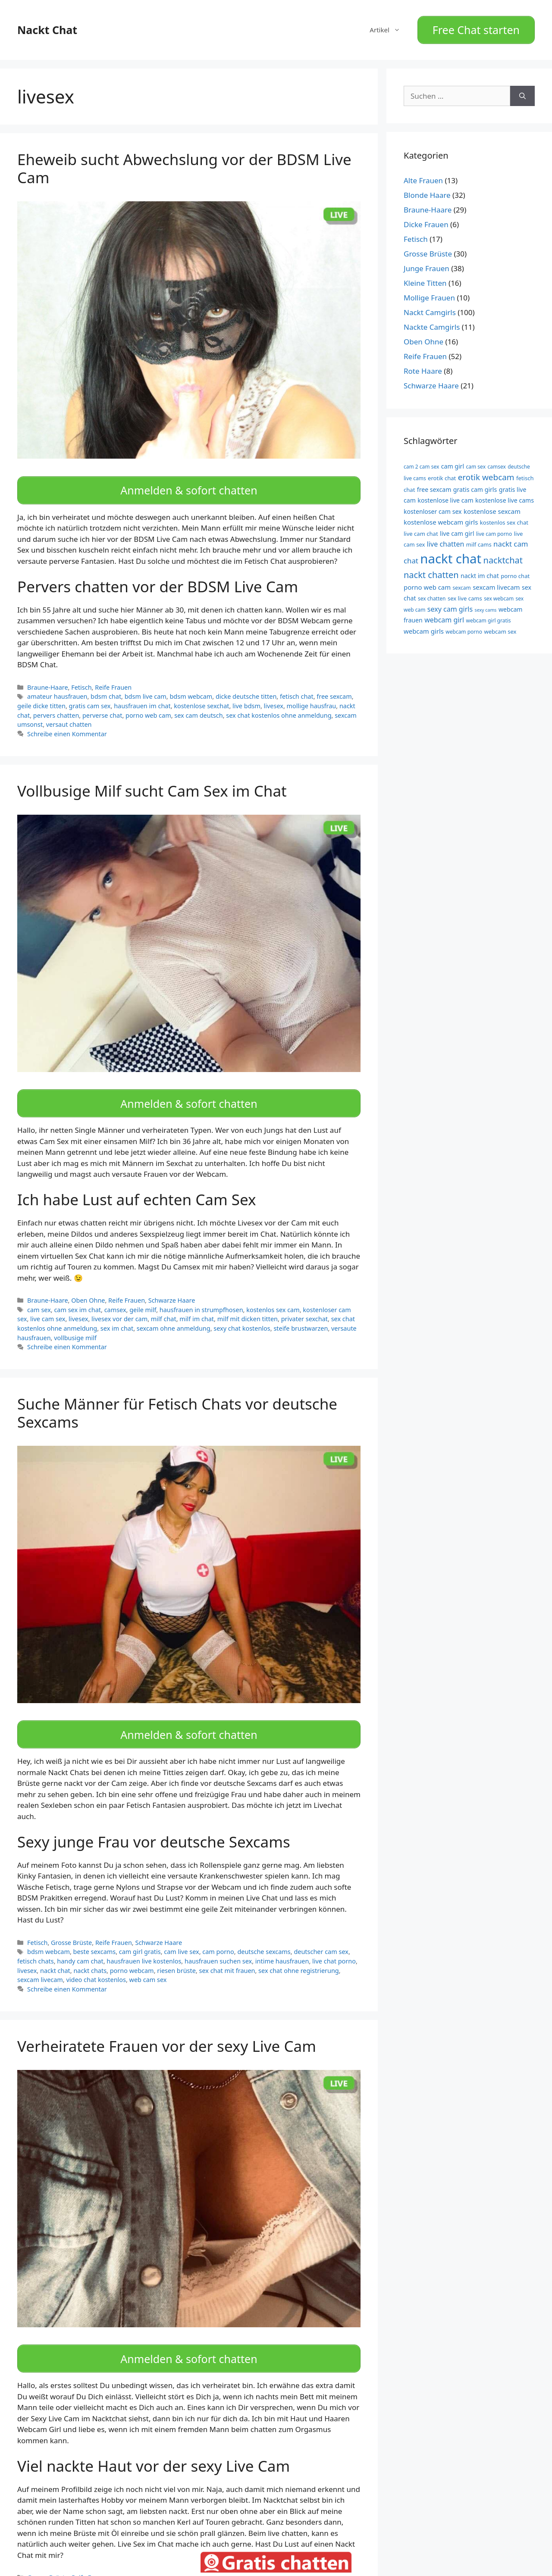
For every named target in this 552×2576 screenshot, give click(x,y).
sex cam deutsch (198, 706)
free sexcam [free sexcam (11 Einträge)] (434, 485)
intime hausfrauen (282, 1942)
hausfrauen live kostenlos (144, 1942)
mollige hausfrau (311, 696)
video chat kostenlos (96, 1961)
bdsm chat (106, 687)
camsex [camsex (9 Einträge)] (496, 462)
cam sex (39, 1295)
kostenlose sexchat (201, 696)
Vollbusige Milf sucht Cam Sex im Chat (152, 781)
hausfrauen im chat (142, 696)
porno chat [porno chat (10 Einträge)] (515, 571)
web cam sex (148, 1961)
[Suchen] (522, 91)
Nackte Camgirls (432, 323)
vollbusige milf (75, 1323)
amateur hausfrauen (57, 687)
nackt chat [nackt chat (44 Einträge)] (450, 554)
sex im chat (116, 1314)
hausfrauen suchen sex (218, 1942)
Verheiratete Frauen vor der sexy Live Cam (166, 2027)
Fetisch (81, 678)
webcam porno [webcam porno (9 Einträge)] (463, 627)
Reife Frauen (113, 678)
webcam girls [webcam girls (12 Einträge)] (424, 626)
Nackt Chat (47, 27)
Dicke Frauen (426, 220)
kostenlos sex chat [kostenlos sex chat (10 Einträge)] (504, 518)
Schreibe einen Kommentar (67, 724)
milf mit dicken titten (247, 1305)
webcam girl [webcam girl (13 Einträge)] (444, 615)
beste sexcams (94, 1933)
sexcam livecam (40, 1961)
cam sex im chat (77, 1295)
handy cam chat (80, 1942)
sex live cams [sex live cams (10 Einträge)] (465, 593)
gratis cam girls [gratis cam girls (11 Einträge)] (475, 485)
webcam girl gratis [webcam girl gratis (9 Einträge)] (488, 615)
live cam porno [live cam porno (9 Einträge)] (494, 529)
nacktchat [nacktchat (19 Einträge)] (503, 555)
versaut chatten (69, 715)
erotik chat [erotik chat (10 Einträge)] (442, 474)
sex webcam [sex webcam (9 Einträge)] (499, 593)
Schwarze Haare (171, 1286)
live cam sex (47, 1305)
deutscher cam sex (321, 1933)
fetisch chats (35, 1942)
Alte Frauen (423, 176)
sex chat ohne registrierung (298, 1952)
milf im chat (196, 1305)
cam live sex (181, 1933)
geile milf (142, 1295)
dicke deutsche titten (246, 687)
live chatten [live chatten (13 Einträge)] (445, 539)
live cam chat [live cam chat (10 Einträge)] (421, 529)
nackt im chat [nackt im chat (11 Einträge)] (480, 571)
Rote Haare (423, 367)
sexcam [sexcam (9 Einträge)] (462, 583)
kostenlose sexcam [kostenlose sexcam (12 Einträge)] (492, 506)
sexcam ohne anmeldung (173, 1314)
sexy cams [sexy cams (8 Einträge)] (486, 605)
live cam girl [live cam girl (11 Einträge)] (457, 529)
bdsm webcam (190, 687)
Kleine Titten (425, 279)
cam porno (218, 1933)
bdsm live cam (145, 687)
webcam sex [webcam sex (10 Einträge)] (500, 627)
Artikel (389, 28)
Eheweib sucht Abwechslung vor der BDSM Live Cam (184, 163)
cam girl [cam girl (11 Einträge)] (452, 461)
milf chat (163, 1305)
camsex (115, 1295)
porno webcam (132, 1952)
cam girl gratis (140, 1933)
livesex (273, 696)
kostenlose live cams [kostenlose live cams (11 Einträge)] (504, 495)
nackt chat (55, 1952)
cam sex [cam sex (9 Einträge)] (476, 462)
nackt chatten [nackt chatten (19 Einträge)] (431, 570)
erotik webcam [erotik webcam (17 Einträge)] (486, 472)
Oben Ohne (88, 1286)
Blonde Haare (427, 191)
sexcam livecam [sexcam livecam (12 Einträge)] (496, 582)
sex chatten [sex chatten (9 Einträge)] (432, 593)
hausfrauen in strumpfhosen (201, 1295)
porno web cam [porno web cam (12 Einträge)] (427, 582)
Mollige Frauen (429, 293)
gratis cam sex (90, 696)
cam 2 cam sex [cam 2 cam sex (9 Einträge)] (421, 462)
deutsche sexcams (263, 1933)
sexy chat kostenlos (241, 1314)
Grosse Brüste (71, 1923)
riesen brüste (176, 1952)
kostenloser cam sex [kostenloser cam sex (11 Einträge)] (433, 507)
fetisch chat (297, 687)
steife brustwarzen (300, 1314)
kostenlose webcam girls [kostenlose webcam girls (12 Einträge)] (441, 517)
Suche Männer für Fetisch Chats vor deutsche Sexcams (177, 1398)
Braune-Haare (47, 678)
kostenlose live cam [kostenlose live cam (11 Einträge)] (445, 495)
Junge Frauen (426, 264)
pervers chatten (56, 706)
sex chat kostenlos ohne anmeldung (278, 706)
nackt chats (90, 1952)
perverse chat (102, 706)
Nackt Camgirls (430, 308)
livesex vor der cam (119, 1305)
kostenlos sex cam (272, 1295)
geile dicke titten (41, 696)
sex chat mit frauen (227, 1952)
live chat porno (334, 1942)
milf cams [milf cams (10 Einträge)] (479, 540)
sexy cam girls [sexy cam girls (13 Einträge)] (450, 604)
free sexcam (334, 687)
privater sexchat (304, 1305)
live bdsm (246, 696)
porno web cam (148, 706)
